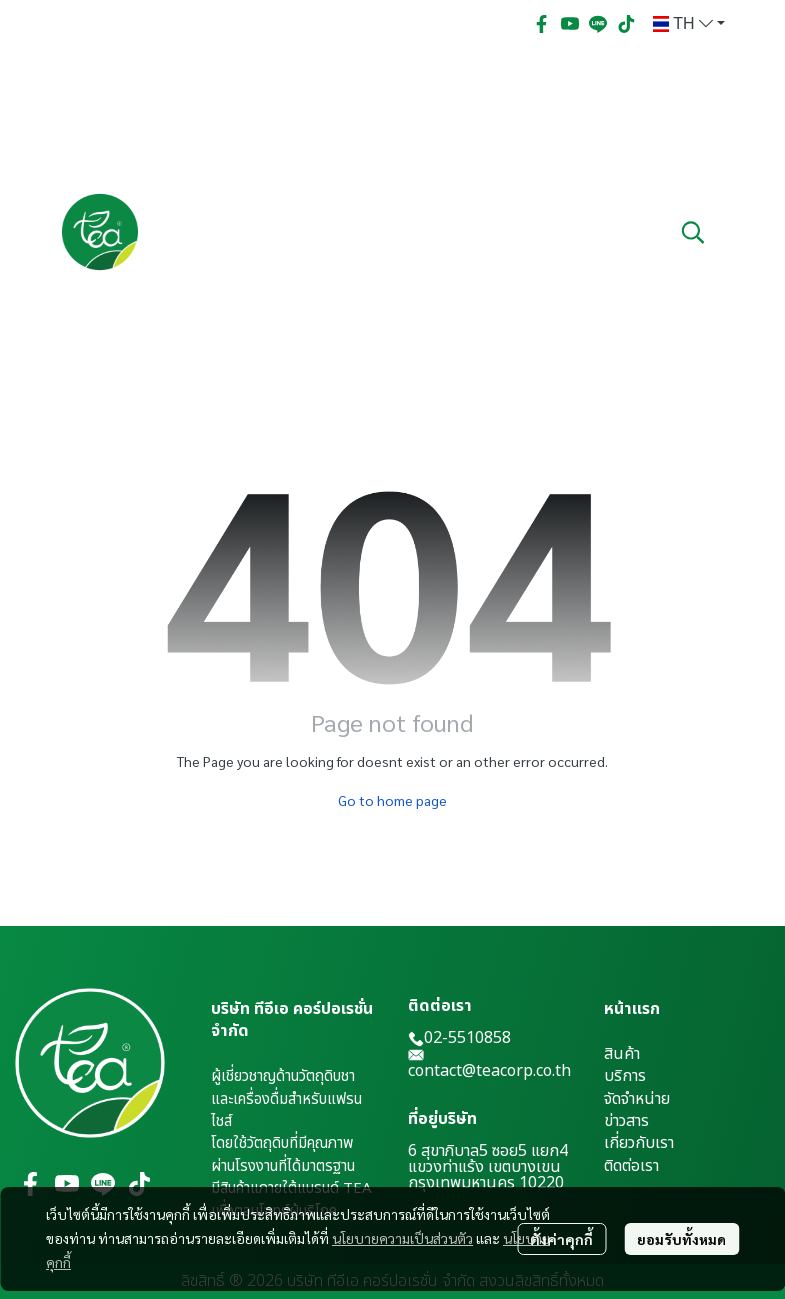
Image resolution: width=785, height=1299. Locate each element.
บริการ (625, 1076)
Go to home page (392, 800)
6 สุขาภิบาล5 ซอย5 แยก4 (488, 1151)
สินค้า (622, 1054)
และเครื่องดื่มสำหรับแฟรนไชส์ (286, 1110)
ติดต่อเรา (631, 1166)
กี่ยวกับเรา (641, 1143)
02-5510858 (459, 1038)
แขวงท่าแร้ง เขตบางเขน (484, 1167)
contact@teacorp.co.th (489, 1071)
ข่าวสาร (626, 1121)
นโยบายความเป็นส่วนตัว (402, 1238)
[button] (689, 24)
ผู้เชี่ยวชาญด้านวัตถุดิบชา (283, 1076)
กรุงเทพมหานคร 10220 (486, 1183)
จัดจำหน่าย (637, 1099)
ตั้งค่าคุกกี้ (561, 1239)
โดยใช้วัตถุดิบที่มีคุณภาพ (282, 1143)
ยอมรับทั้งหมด (681, 1239)
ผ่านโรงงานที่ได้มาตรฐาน (283, 1166)
